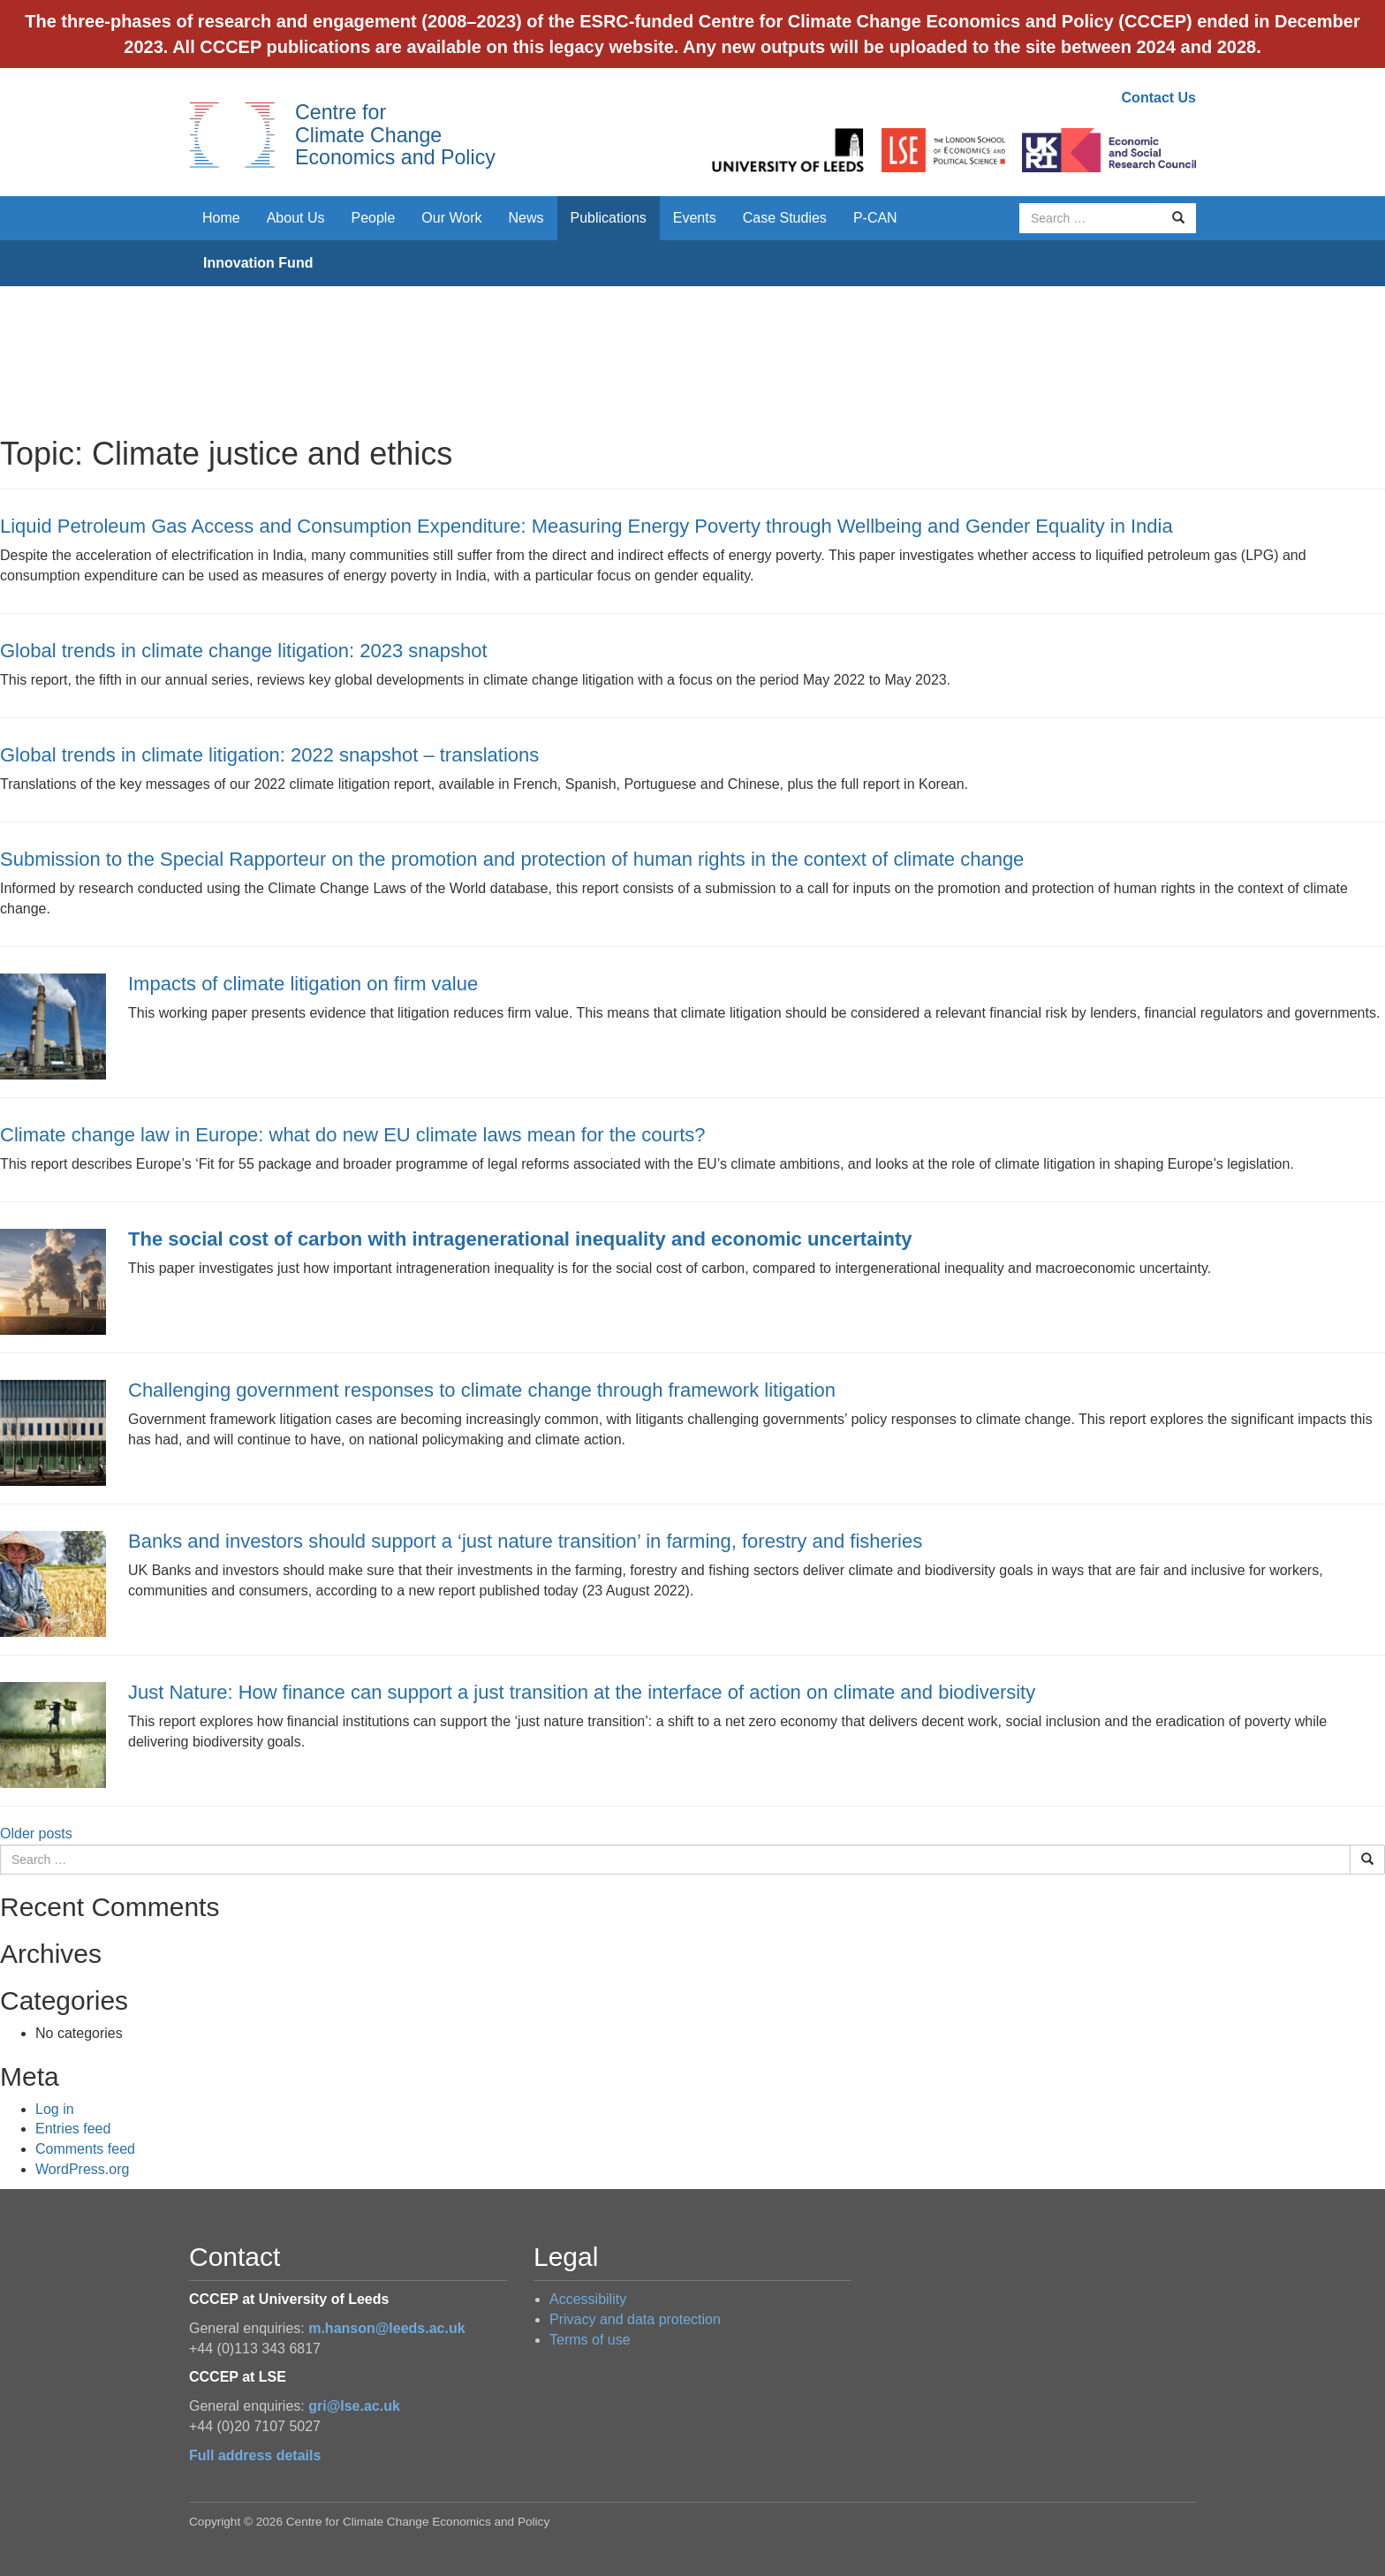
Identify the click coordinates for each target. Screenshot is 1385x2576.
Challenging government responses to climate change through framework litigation (482, 1390)
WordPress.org (82, 2169)
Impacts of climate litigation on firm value (303, 984)
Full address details (255, 2455)
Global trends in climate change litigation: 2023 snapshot (244, 651)
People (374, 217)
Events (694, 217)
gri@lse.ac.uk (354, 2405)
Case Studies (785, 217)
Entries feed (72, 2128)
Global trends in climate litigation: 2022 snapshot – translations (269, 755)
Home (221, 217)
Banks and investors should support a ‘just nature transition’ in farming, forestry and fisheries (525, 1541)
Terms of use (590, 2339)
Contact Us (1159, 97)
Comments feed (85, 2148)
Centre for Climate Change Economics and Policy (395, 135)
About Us (296, 217)
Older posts (36, 1833)
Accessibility (587, 2299)
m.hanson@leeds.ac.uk (386, 2328)
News (525, 217)
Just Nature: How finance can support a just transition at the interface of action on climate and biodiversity (581, 1692)
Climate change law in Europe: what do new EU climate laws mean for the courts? (353, 1135)
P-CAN (875, 217)
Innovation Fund (258, 262)
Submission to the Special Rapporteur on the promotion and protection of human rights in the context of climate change (512, 859)
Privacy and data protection (635, 2319)
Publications (609, 217)
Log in (54, 2109)
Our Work (451, 217)
